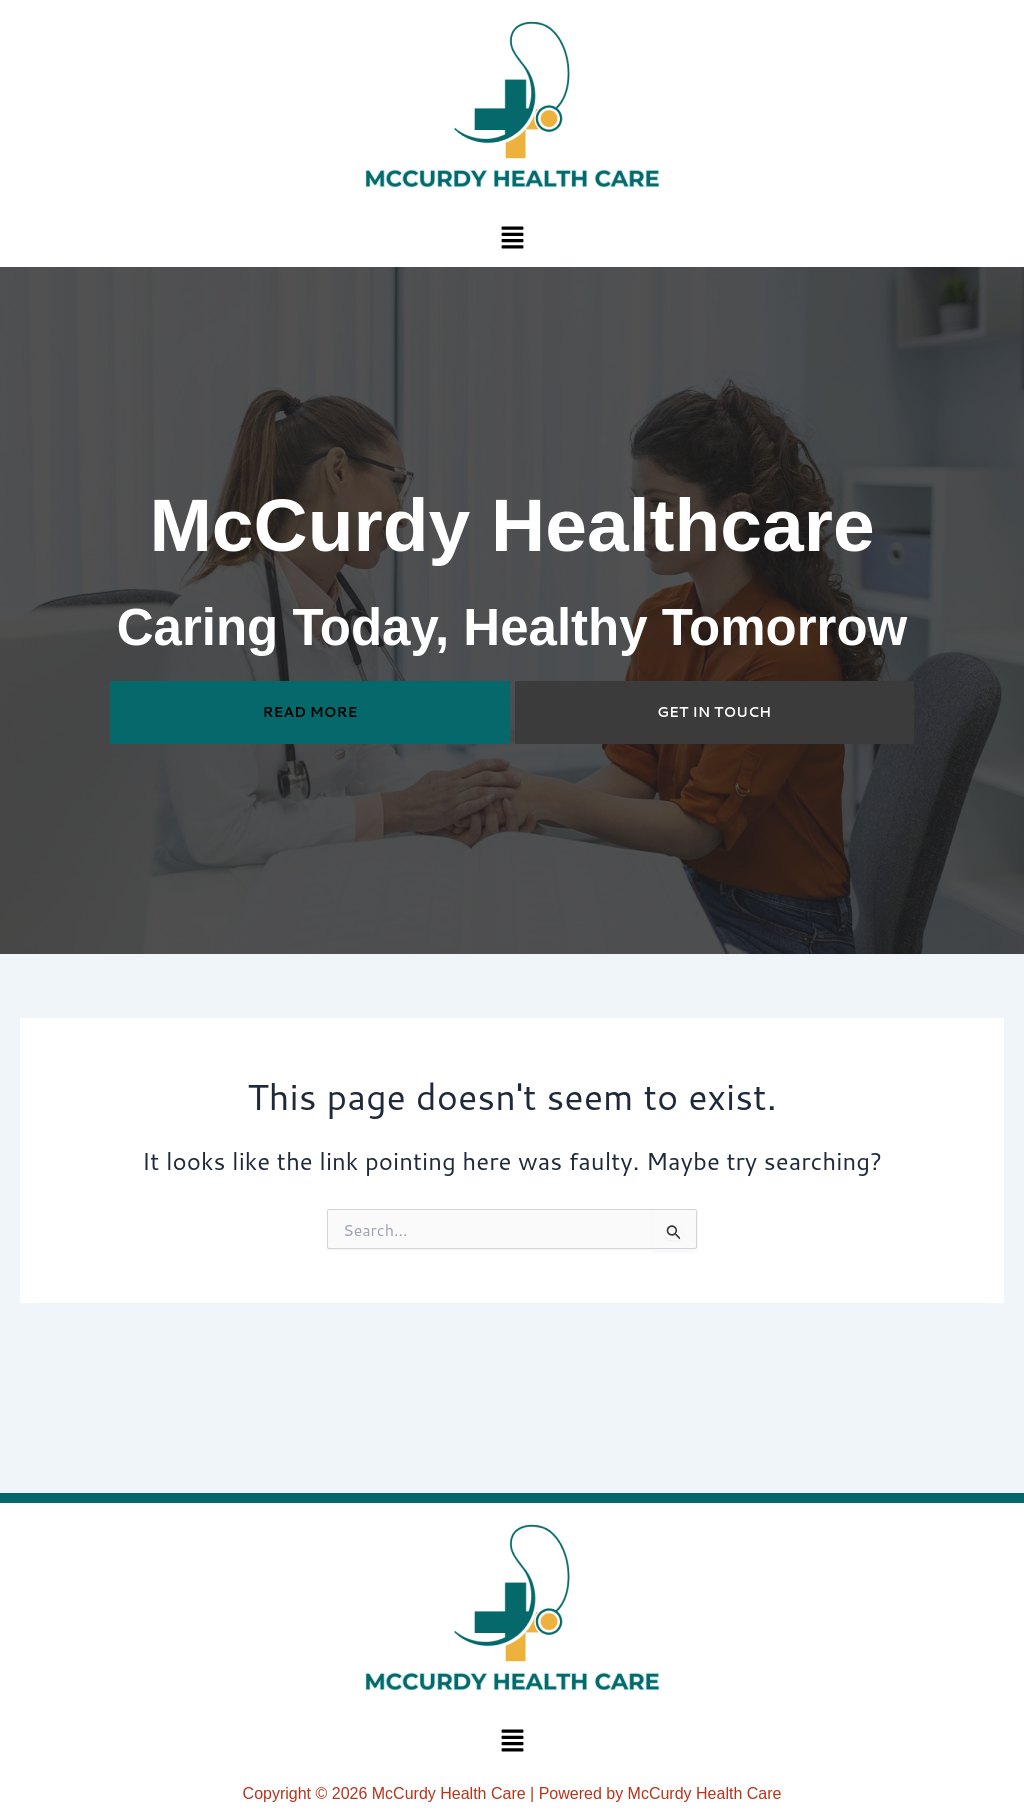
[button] (512, 236)
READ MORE (310, 712)
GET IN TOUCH (714, 712)
